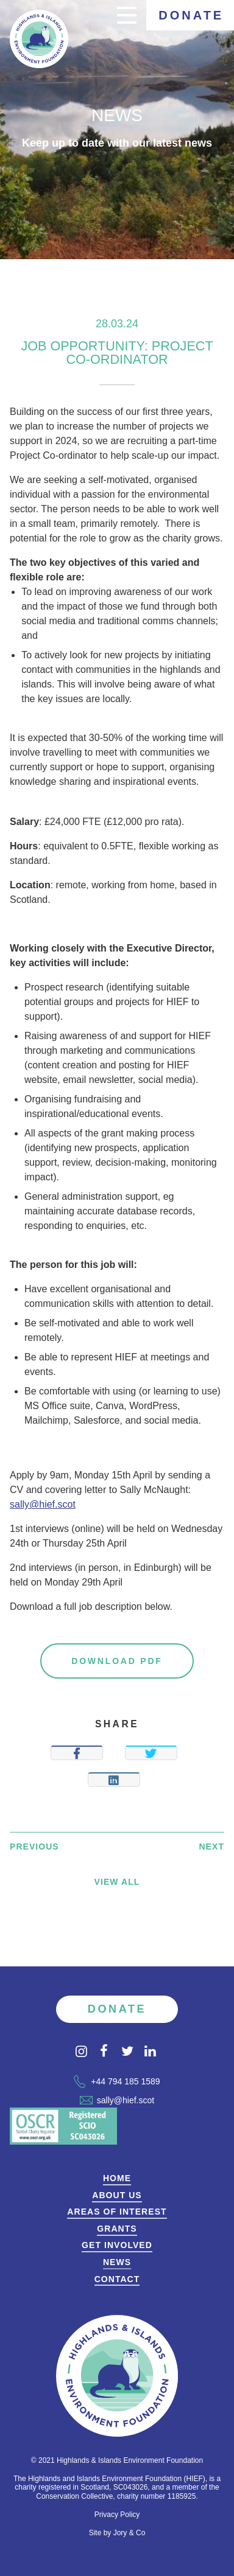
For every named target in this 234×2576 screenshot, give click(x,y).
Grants (116, 2228)
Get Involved (117, 2245)
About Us (117, 2195)
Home (117, 2178)
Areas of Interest (116, 2211)
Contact (117, 2279)
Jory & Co (129, 2533)
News (117, 2262)
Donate (191, 15)
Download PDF (116, 1661)
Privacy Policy (117, 2514)
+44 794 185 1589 (117, 2081)
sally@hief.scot (43, 1504)
